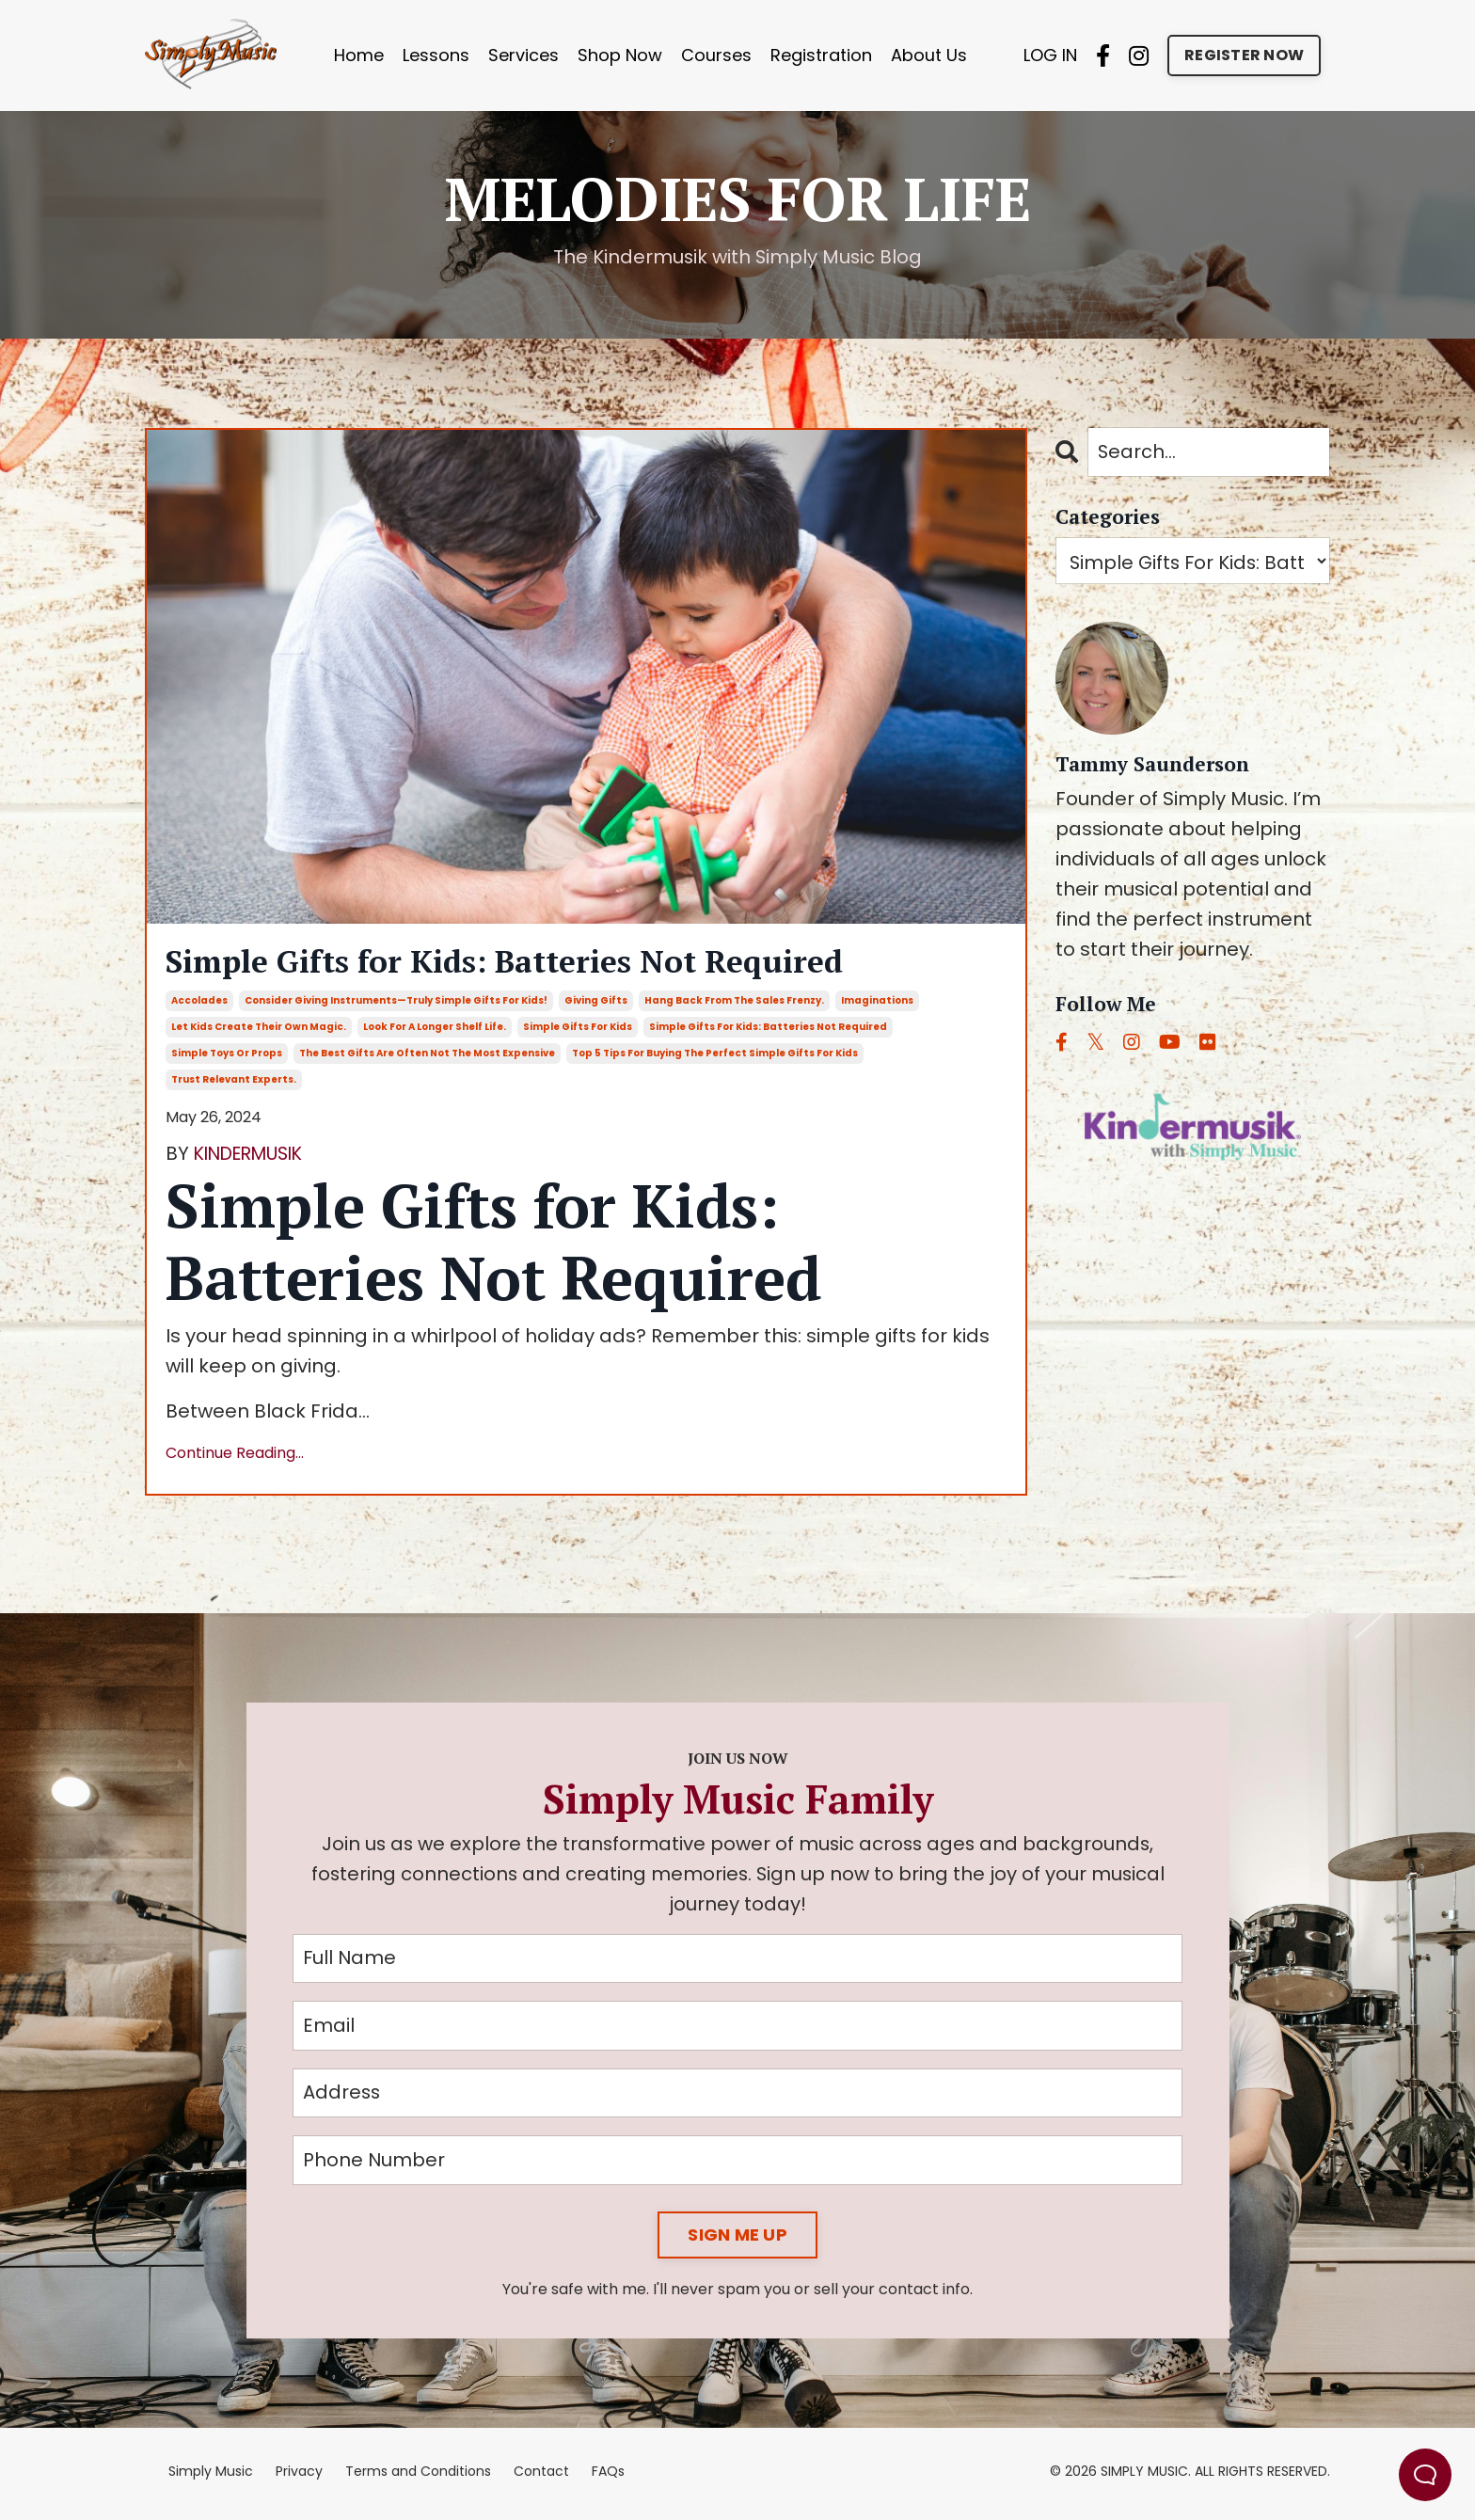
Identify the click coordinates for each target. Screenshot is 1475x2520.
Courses (716, 55)
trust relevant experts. (233, 1082)
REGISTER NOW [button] (1244, 55)
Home (359, 55)
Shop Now (620, 55)
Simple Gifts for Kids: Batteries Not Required (532, 963)
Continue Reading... (235, 1455)
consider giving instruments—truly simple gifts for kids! (396, 1003)
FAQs (608, 2476)
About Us (929, 55)
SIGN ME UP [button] (737, 2240)
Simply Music (210, 2476)
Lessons (436, 55)
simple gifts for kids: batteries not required (768, 1029)
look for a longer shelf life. (434, 1029)
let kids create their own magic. (258, 1029)
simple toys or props (226, 1056)
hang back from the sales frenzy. (734, 1003)
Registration (821, 55)
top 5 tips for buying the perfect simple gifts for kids (715, 1056)
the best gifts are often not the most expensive (427, 1056)
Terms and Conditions (418, 2476)
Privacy (299, 2476)
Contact (541, 2476)
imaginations (877, 1003)
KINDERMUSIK (255, 1156)
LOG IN (1050, 55)
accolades (199, 1003)
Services (523, 55)
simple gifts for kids (577, 1029)
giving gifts (595, 1003)
